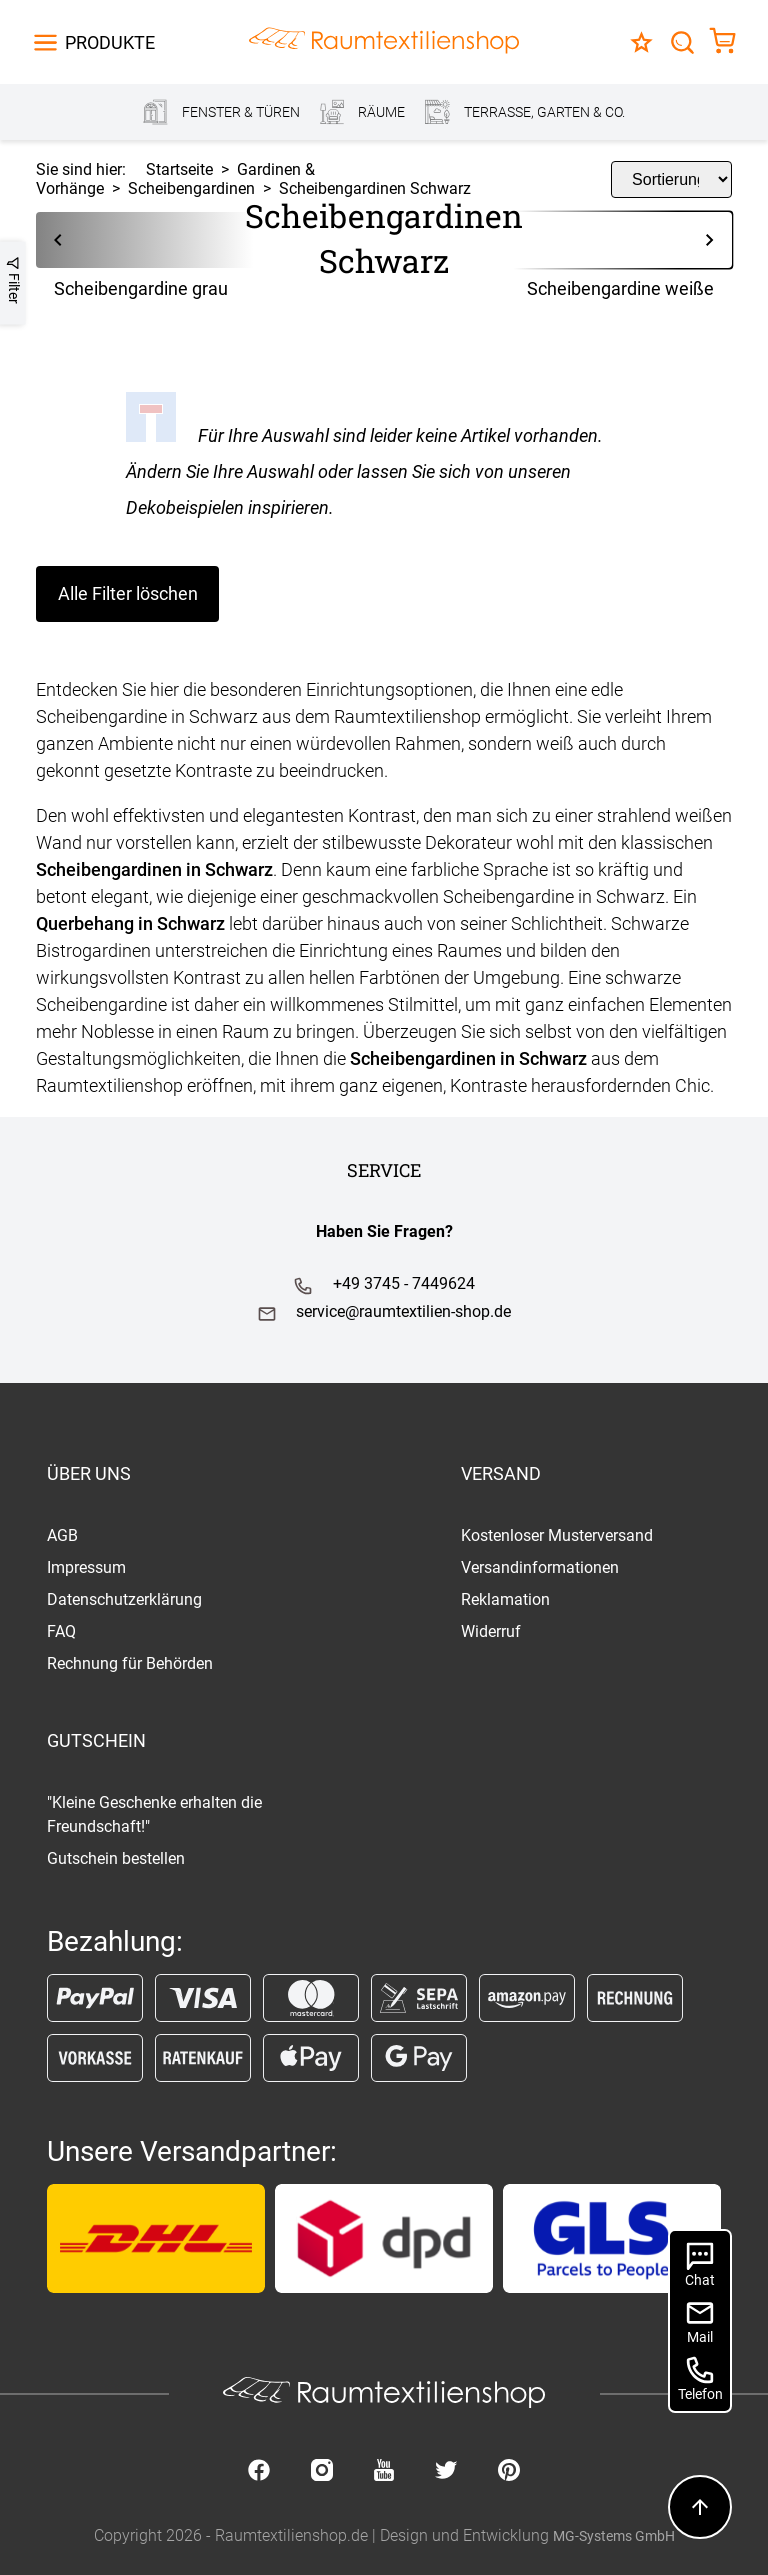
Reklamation (505, 1599)
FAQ (61, 1631)
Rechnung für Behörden (130, 1663)
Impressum (86, 1567)
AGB (62, 1535)
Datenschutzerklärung (124, 1599)
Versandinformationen (540, 1567)
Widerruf (491, 1631)
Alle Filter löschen (128, 593)
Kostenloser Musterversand (557, 1535)
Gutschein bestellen (116, 1858)
